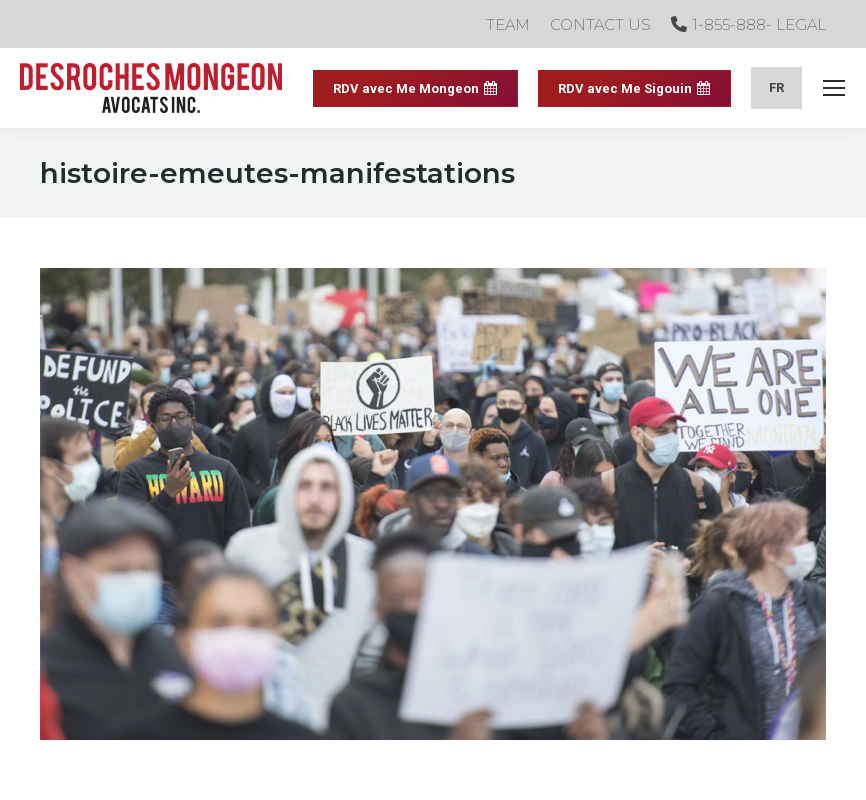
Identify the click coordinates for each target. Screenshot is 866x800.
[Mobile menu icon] (834, 88)
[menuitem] (776, 87)
